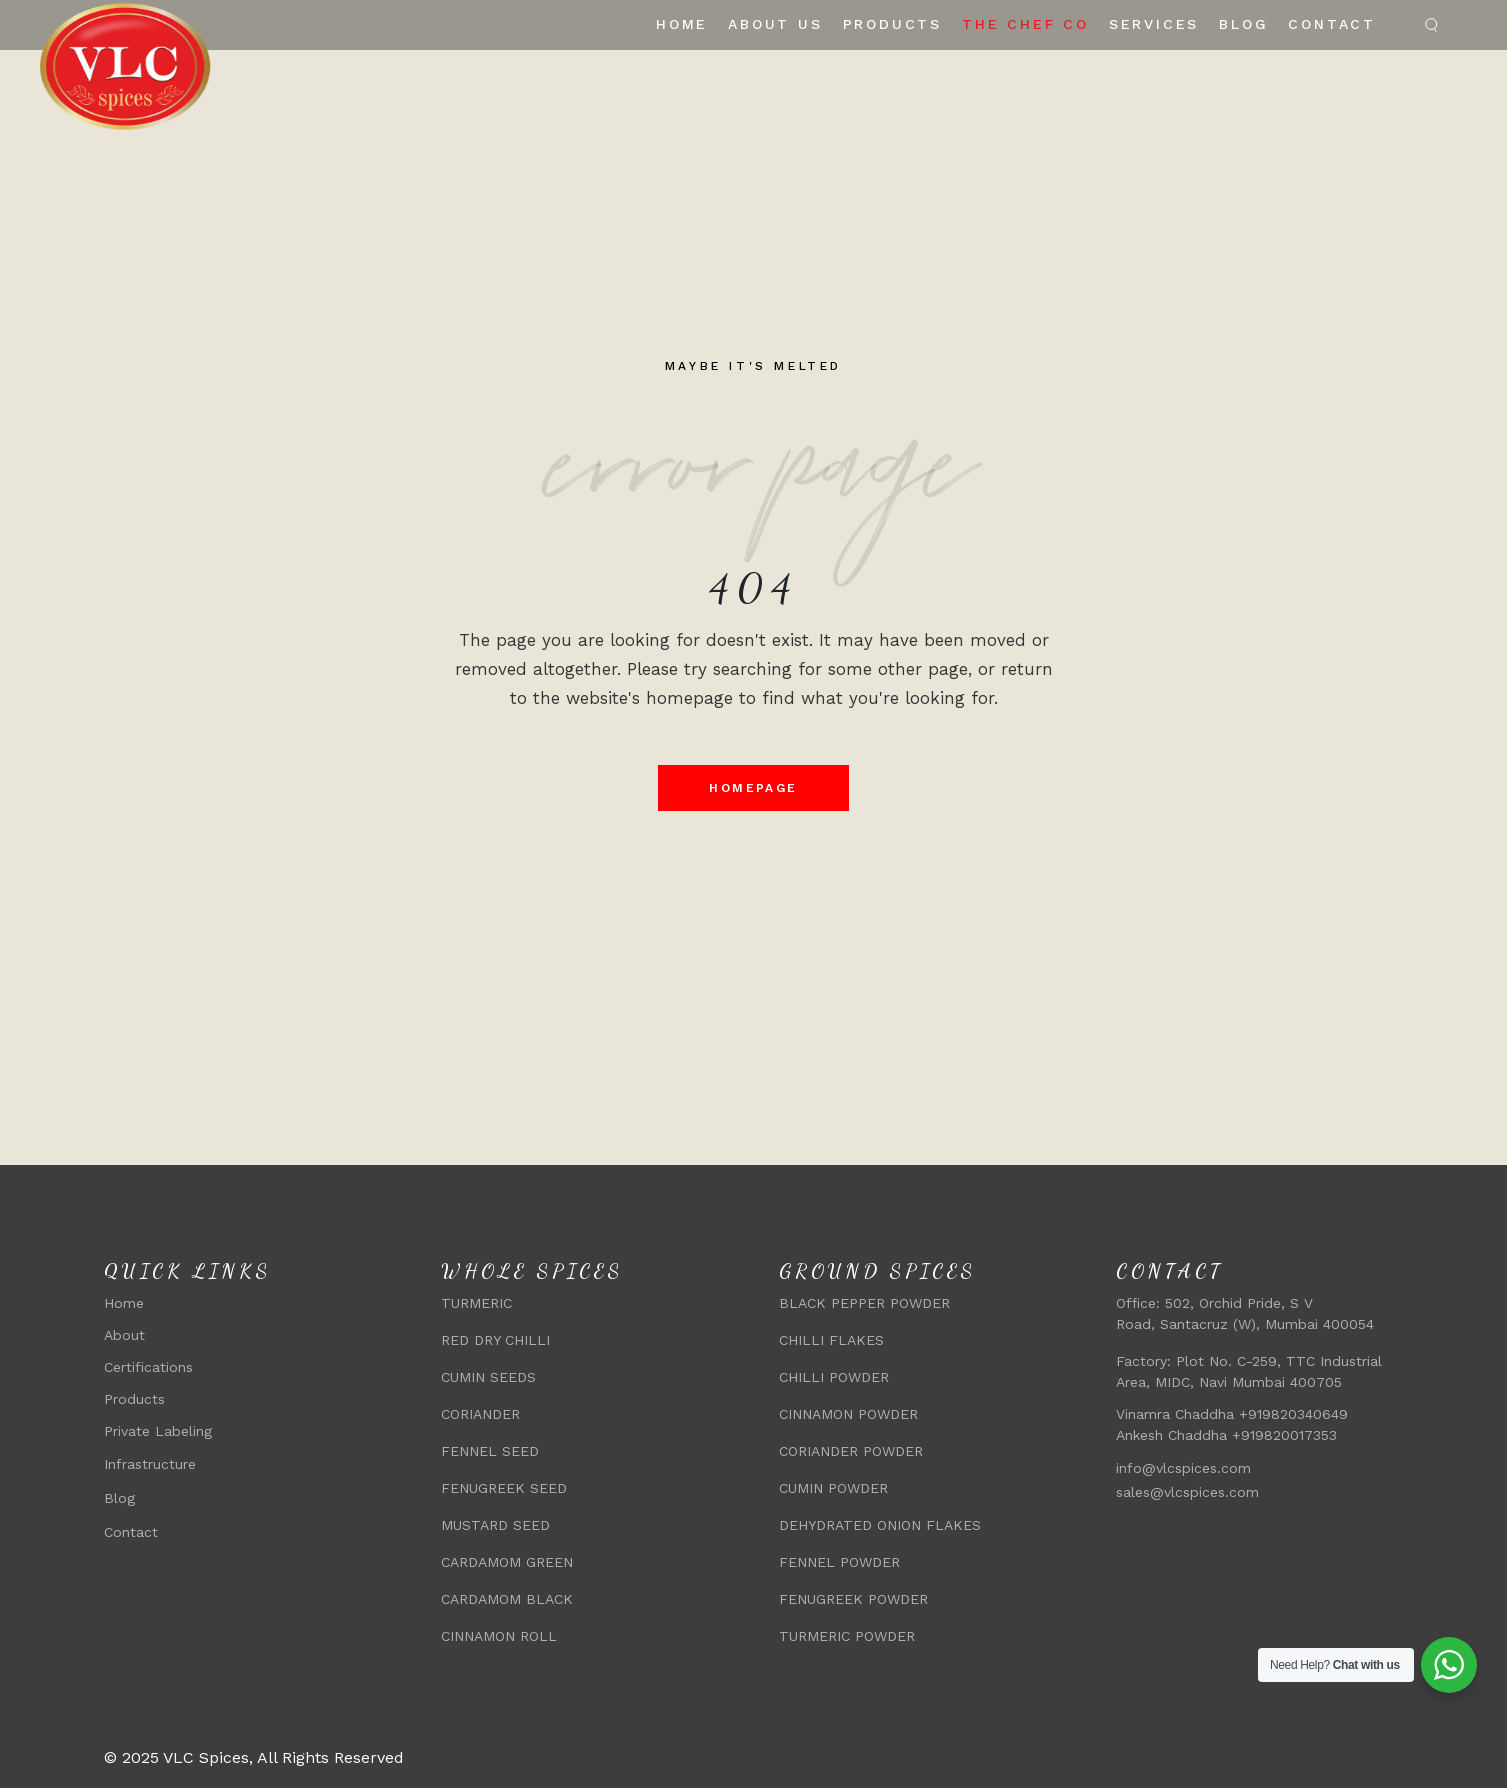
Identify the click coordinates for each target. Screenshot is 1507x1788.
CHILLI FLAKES (831, 1340)
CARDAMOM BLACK (507, 1599)
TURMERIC (476, 1303)
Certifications (148, 1367)
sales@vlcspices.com (1187, 1492)
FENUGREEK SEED (504, 1488)
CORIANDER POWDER (851, 1451)
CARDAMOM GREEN (507, 1562)
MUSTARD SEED (495, 1525)
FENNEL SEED (490, 1451)
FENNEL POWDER (839, 1562)
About (124, 1335)
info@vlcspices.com (1183, 1468)
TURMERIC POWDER (847, 1636)
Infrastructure (150, 1464)
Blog (119, 1498)
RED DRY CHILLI (495, 1340)
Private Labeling (158, 1431)
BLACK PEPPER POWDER (864, 1303)
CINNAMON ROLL (499, 1636)
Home (124, 1303)
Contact (131, 1532)
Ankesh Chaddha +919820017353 (1229, 1435)
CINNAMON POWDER (848, 1414)
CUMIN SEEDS (488, 1377)
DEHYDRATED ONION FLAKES (880, 1525)
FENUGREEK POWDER (853, 1599)
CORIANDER (480, 1414)
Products (134, 1399)
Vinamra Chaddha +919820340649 (1232, 1414)
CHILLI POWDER (834, 1377)
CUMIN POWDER (833, 1488)
